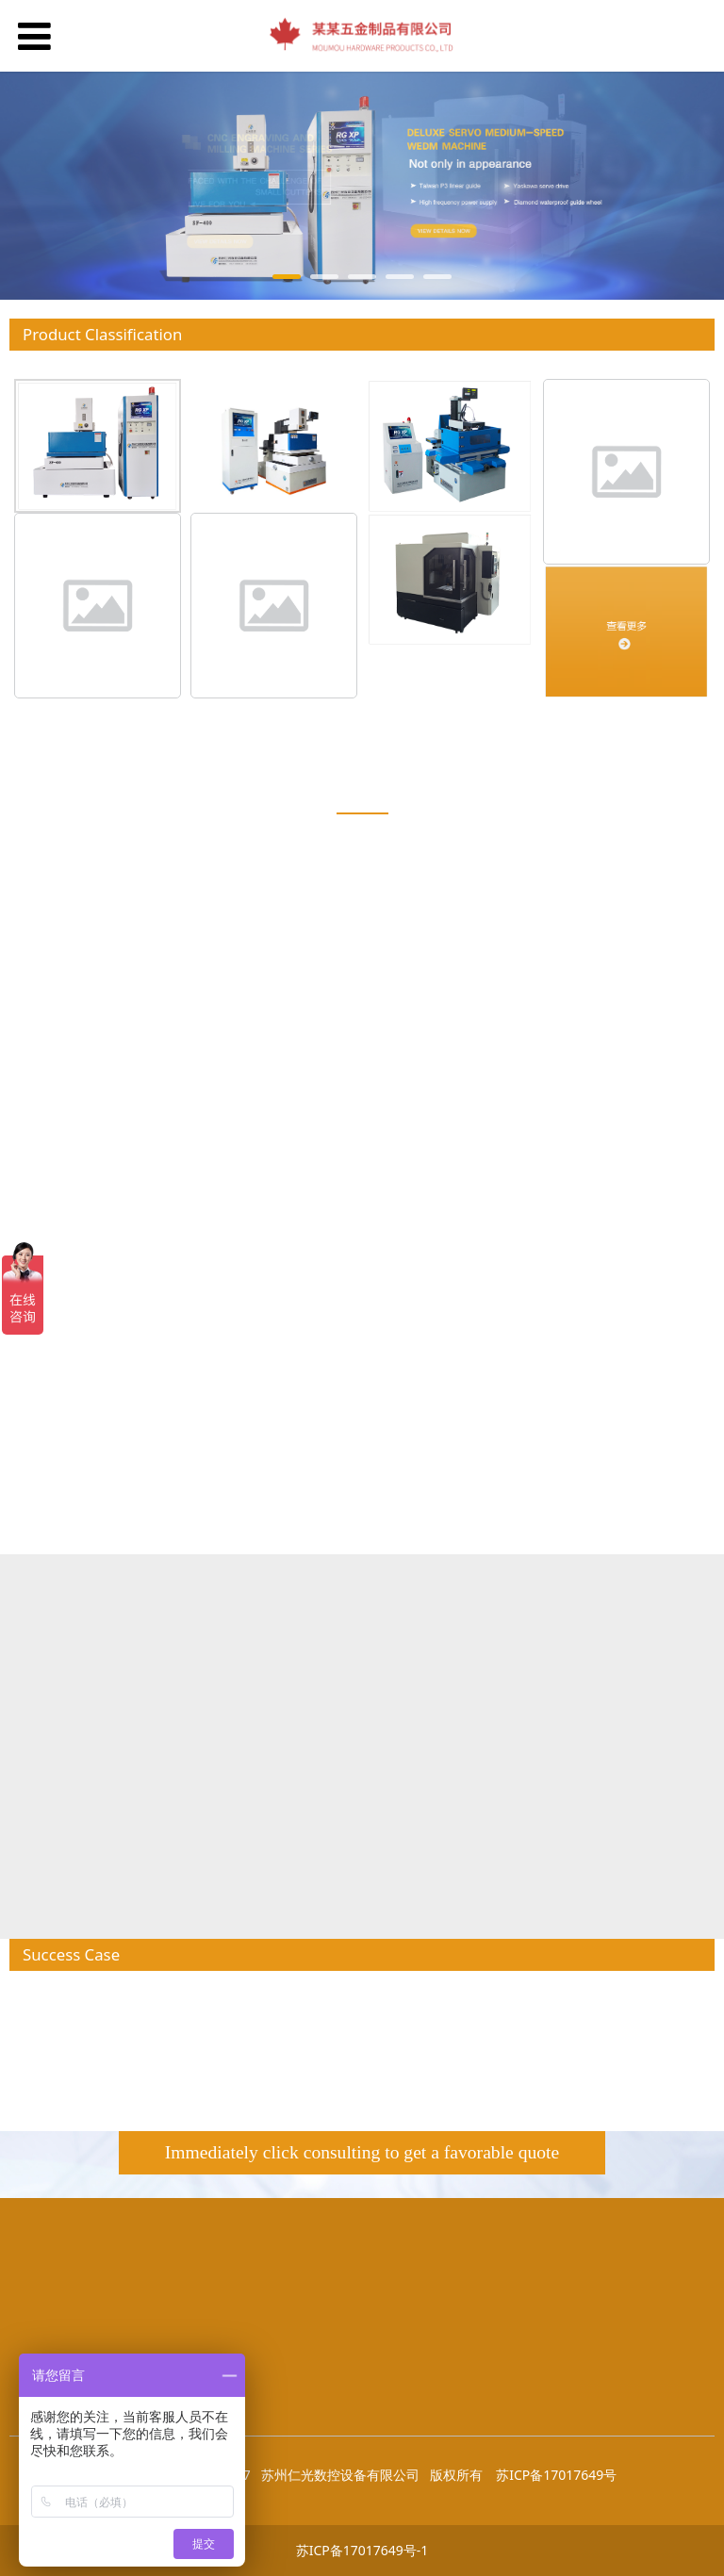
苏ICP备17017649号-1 (362, 2550)
